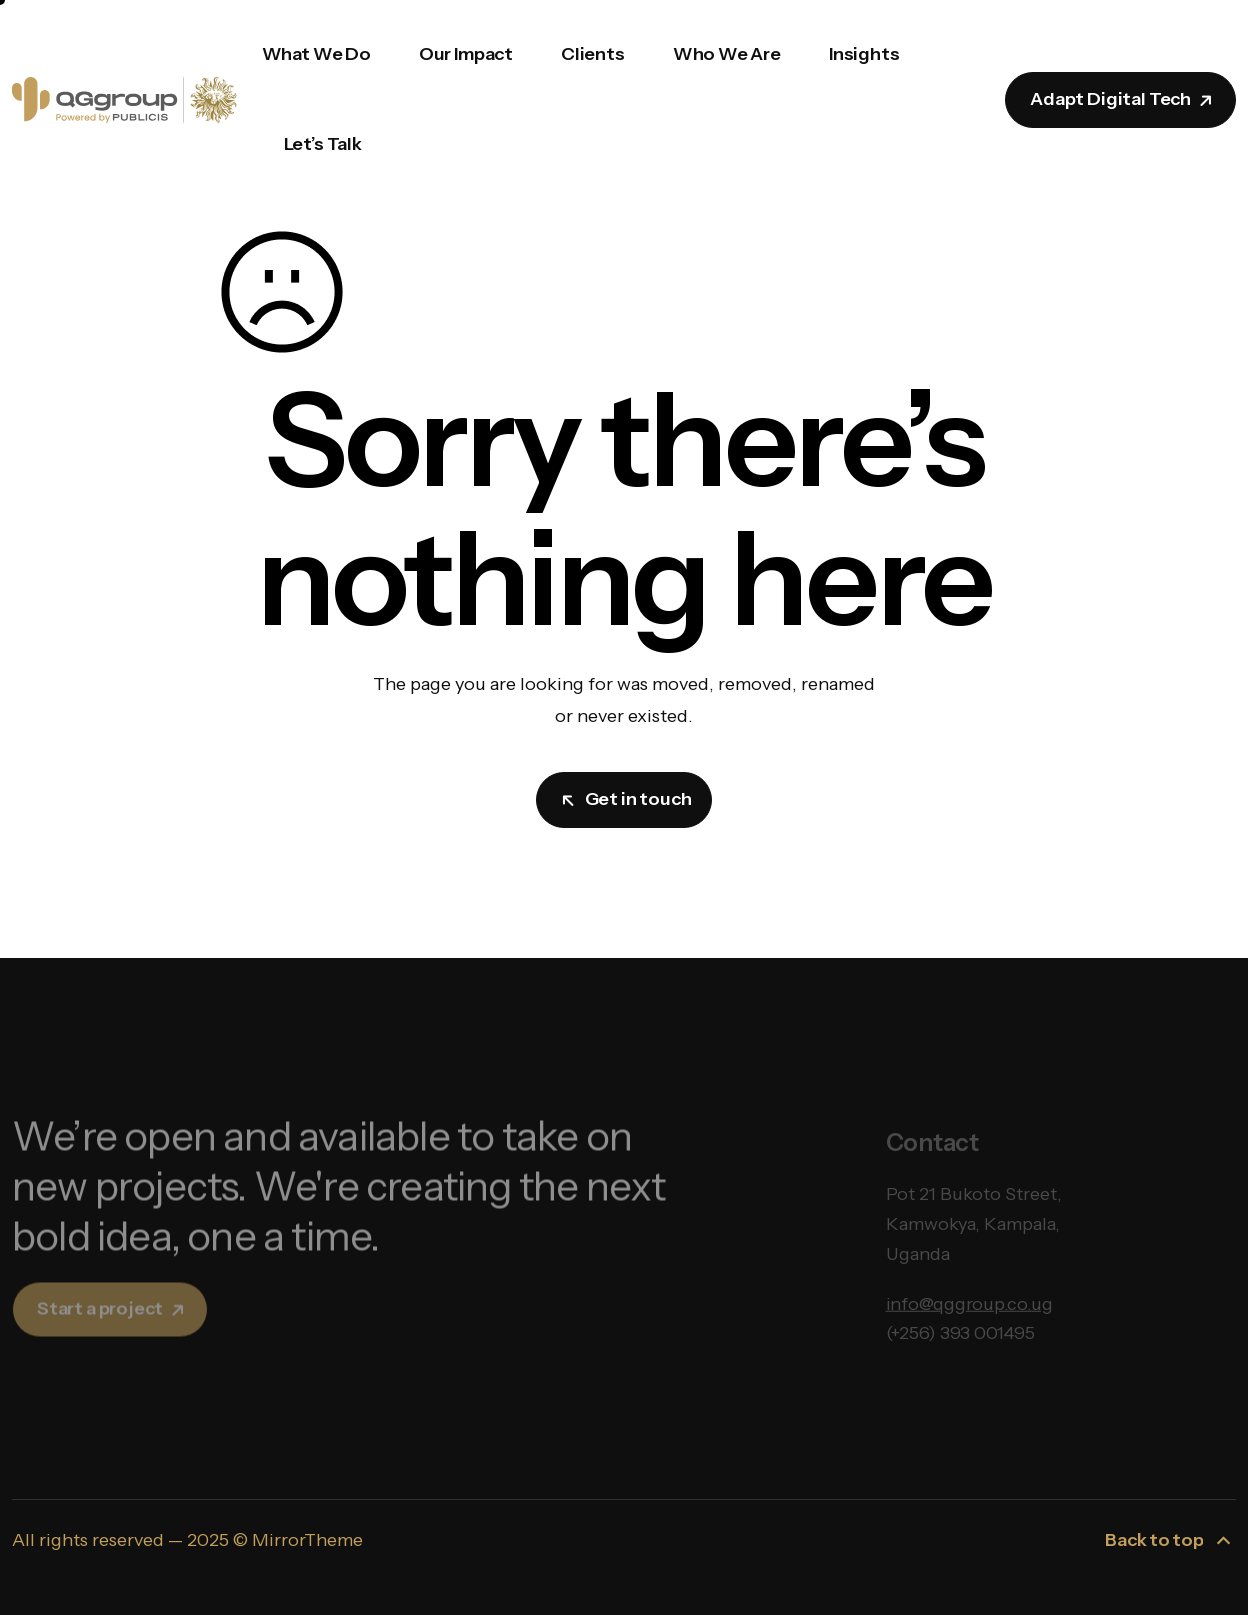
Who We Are (727, 54)
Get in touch (626, 799)
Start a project (112, 1323)
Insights (864, 54)
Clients (593, 54)
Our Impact (466, 54)
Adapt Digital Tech (1122, 99)
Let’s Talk (323, 144)
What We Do (316, 54)
